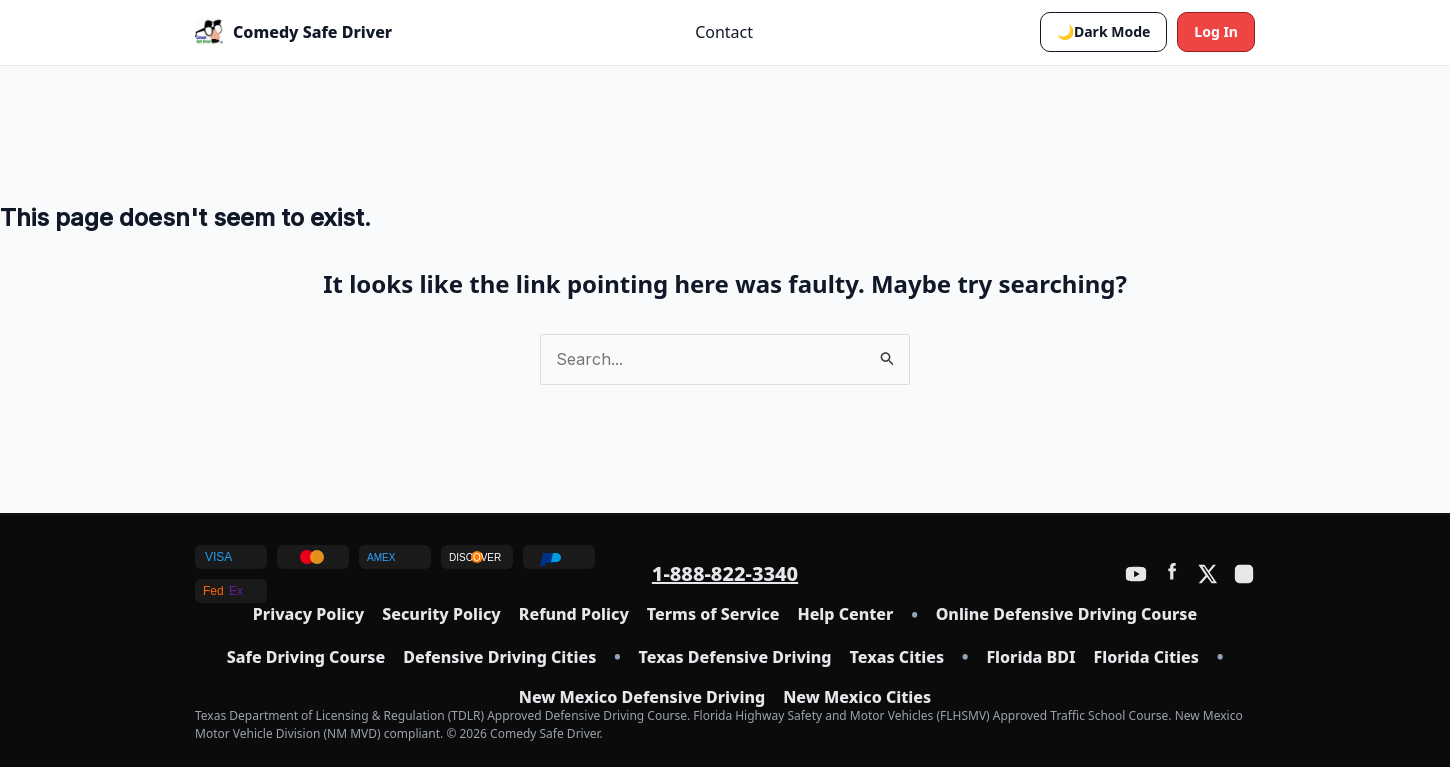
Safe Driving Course (306, 657)
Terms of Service (713, 614)
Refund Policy (574, 614)
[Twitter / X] (1208, 574)
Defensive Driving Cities (499, 657)
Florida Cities (1146, 657)
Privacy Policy (308, 614)
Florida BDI (1030, 657)
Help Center (845, 614)
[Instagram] (1244, 574)
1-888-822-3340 (725, 573)
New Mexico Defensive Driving (642, 697)
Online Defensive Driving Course (1067, 614)
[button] (1103, 32)
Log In (1216, 31)
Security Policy (441, 614)
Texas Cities (897, 657)
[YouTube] (1136, 574)
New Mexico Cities (857, 697)
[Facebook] (1172, 574)
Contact (724, 32)
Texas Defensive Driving (735, 657)
